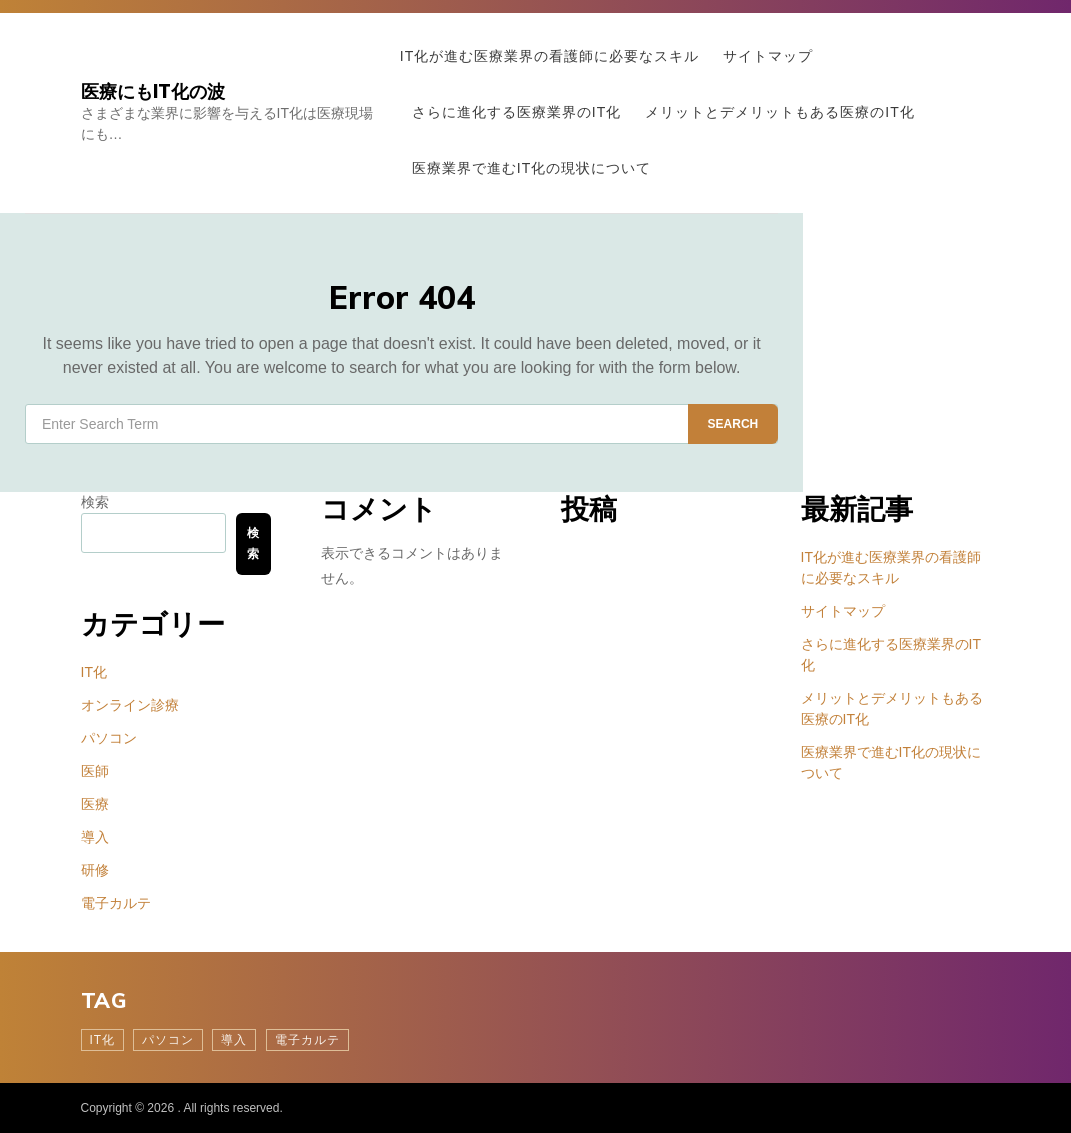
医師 (95, 771)
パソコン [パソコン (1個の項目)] (168, 1040)
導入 (95, 837)
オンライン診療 (130, 705)
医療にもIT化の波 (153, 91)
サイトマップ (768, 56)
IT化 (94, 672)
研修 (95, 870)
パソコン (109, 738)
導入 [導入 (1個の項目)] (234, 1040)
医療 (95, 804)
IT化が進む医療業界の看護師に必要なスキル (549, 56)
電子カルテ (116, 903)
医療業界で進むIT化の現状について (531, 168)
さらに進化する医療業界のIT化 (516, 112)
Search (733, 424)
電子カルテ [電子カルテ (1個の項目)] (307, 1040)
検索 (95, 502)
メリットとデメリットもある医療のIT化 (779, 112)
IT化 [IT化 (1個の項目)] (103, 1040)
